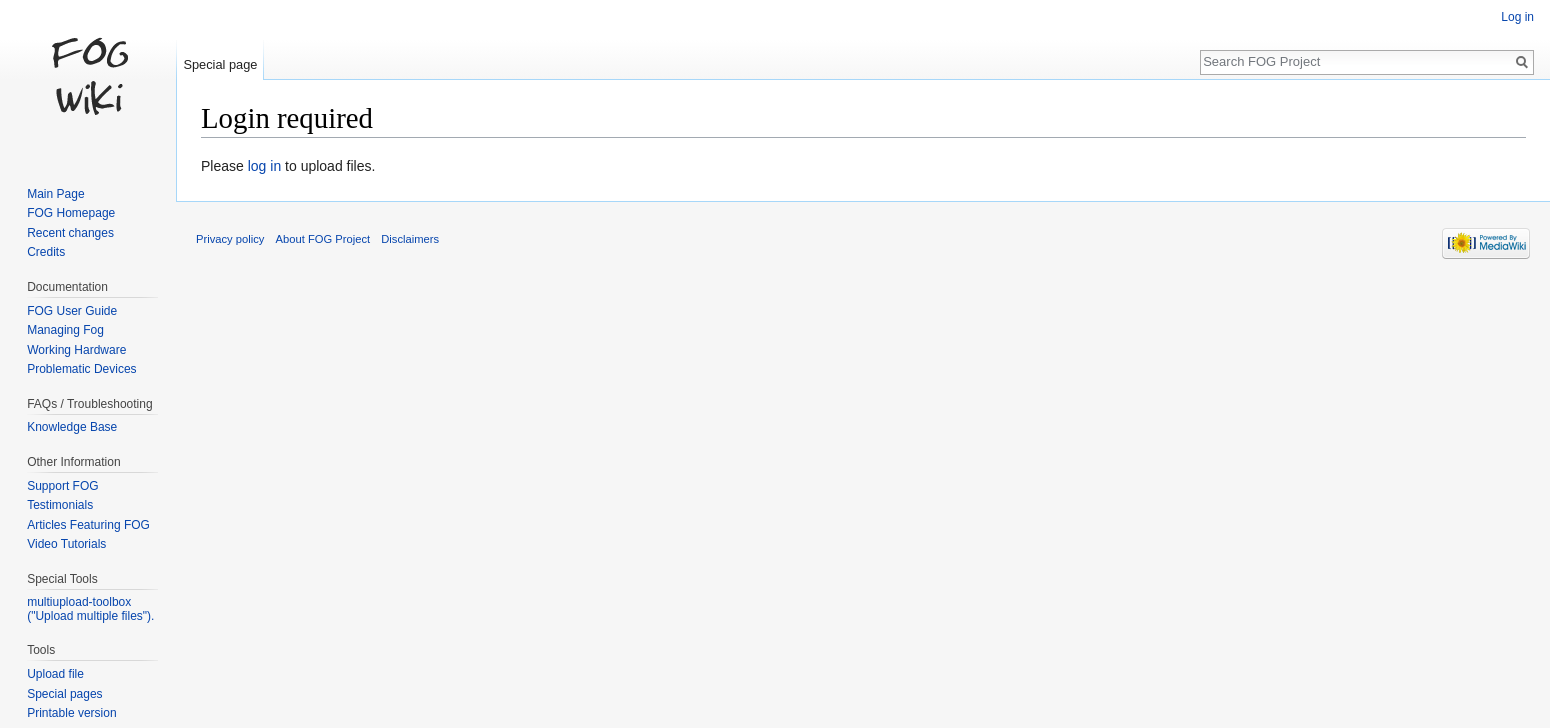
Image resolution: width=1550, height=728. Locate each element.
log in (264, 166)
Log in (1517, 17)
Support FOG (62, 486)
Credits (46, 252)
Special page (220, 64)
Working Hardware (76, 350)
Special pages (64, 694)
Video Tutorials (66, 544)
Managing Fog (65, 330)
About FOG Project (323, 239)
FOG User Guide (72, 311)
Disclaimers (410, 239)
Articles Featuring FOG (88, 525)
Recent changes (70, 233)
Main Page (55, 194)
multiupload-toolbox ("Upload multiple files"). (90, 609)
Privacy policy (230, 239)
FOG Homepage (71, 213)
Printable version (71, 713)
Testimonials (60, 505)
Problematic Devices (81, 369)
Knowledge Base (72, 427)
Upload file (55, 674)
